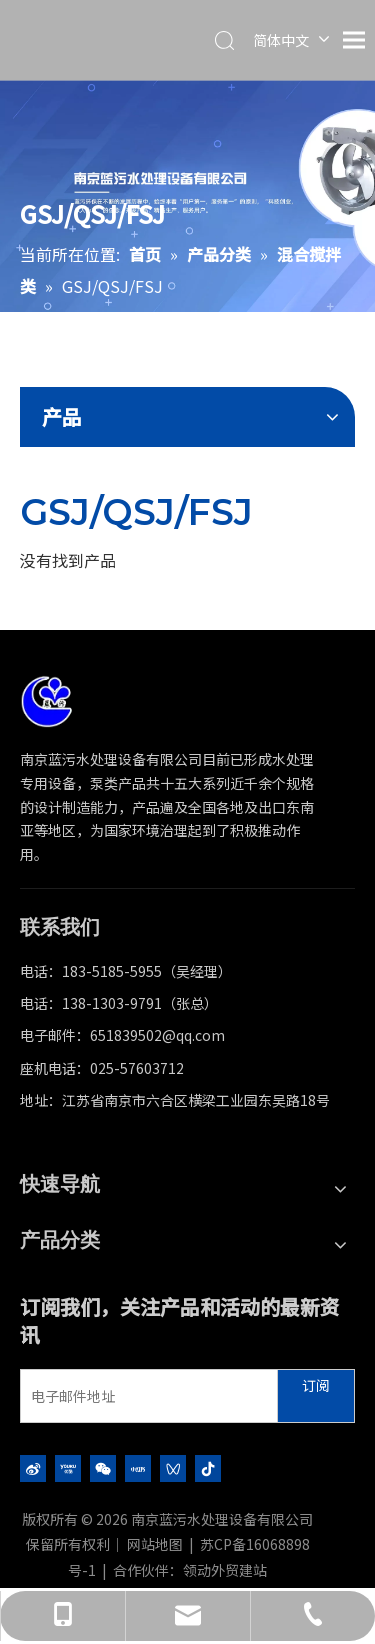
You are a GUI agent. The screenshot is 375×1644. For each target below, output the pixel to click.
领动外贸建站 (225, 1570)
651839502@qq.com (157, 1035)
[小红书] (138, 1467)
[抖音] (208, 1467)
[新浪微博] (33, 1467)
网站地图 (155, 1544)
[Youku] (68, 1467)
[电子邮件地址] (144, 1396)
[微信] (103, 1467)
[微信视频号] (173, 1467)
